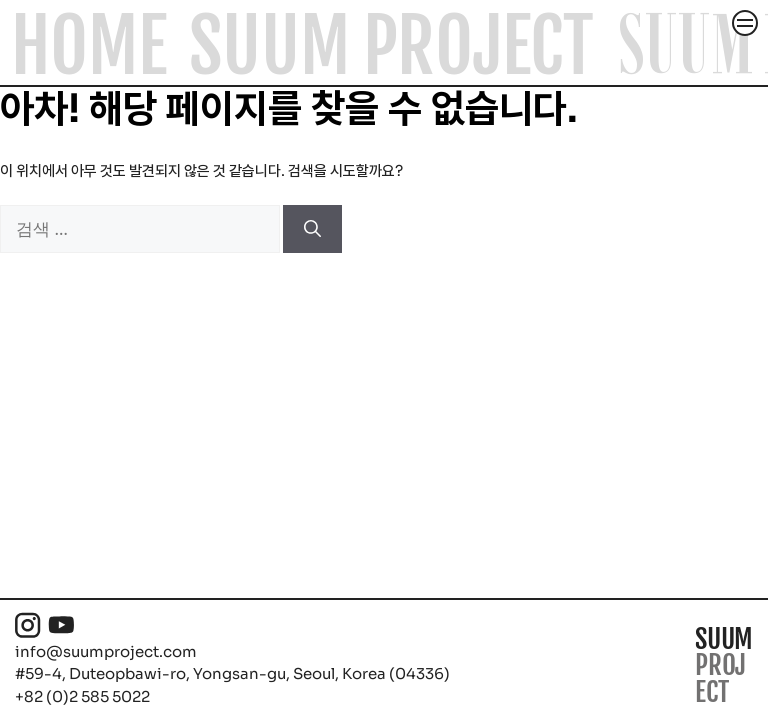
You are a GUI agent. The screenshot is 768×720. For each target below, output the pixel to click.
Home (89, 46)
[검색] (312, 229)
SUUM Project (391, 46)
